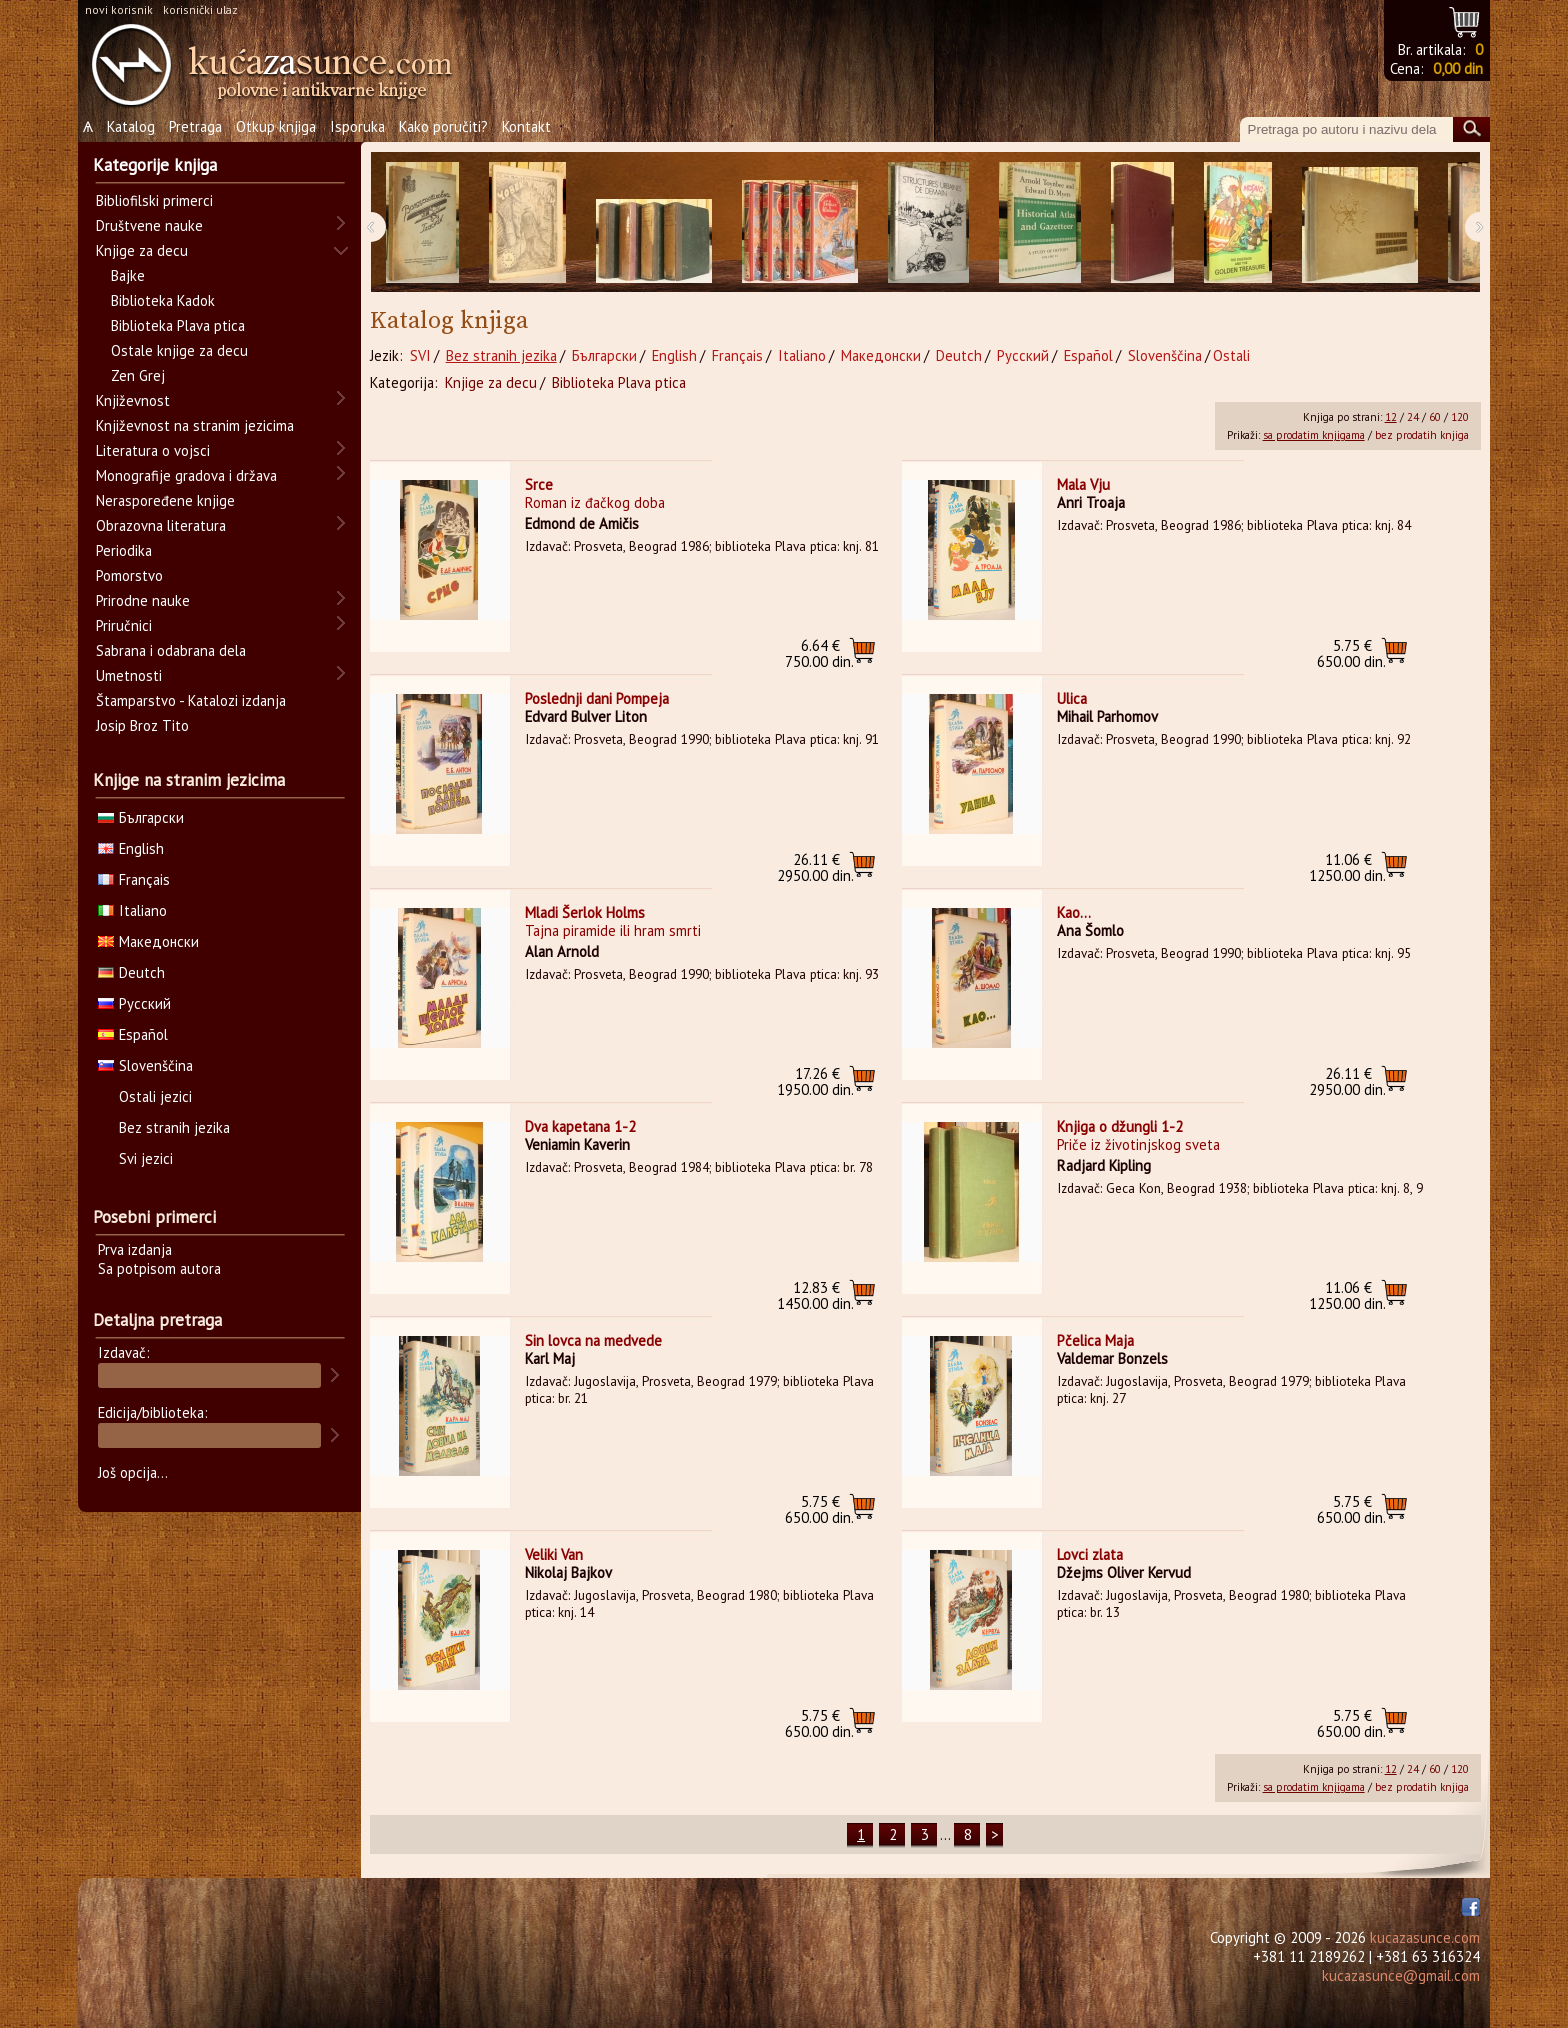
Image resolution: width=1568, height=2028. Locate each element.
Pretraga (195, 126)
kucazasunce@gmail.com (1401, 1975)
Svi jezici (146, 1158)
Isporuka (357, 126)
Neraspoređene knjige (165, 500)
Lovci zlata (1090, 1554)
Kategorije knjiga (155, 165)
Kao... (1074, 912)
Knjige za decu (491, 382)
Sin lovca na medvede (593, 1340)
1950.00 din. (815, 1081)
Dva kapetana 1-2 (580, 1126)
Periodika (124, 550)
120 (1460, 417)
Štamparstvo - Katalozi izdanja (191, 700)
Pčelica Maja (1095, 1340)
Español (1088, 355)
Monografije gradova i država (186, 475)
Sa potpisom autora (159, 1268)
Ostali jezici (155, 1096)
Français (737, 355)
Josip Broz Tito (142, 725)
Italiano (802, 355)
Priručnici (124, 625)
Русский (1023, 355)
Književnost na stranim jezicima (195, 425)
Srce (539, 484)
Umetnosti (129, 675)
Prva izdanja (135, 1249)
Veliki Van (554, 1554)
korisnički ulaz (200, 9)
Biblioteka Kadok (163, 300)
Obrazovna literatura (161, 525)
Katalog (131, 126)
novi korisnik (119, 9)
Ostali (1231, 355)
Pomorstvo (129, 575)
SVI (420, 355)
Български (604, 355)
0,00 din (1458, 68)
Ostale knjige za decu (179, 350)
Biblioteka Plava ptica (619, 382)
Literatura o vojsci (153, 450)
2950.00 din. (815, 867)
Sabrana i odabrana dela (171, 650)
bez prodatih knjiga (1422, 435)
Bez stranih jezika (501, 355)
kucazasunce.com (1425, 1937)
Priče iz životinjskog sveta (1138, 1144)
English (674, 355)
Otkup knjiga (276, 126)
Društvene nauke (149, 225)
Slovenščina (1165, 355)
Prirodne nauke (143, 600)
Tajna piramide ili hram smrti (613, 930)
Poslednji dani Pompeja (597, 698)
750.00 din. (819, 653)
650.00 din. (1351, 653)
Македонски (881, 355)
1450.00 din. (815, 1295)
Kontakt (526, 126)
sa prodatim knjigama (1314, 435)
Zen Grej (138, 375)
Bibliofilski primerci (154, 200)
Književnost (133, 400)
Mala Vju (1083, 484)
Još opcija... (133, 1472)
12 (1391, 417)
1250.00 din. (1347, 867)
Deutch (959, 355)
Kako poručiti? (443, 126)
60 (1435, 417)
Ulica (1072, 698)
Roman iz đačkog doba (595, 502)
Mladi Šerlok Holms (585, 912)
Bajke (128, 275)
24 (1413, 417)
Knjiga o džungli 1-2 (1120, 1126)
